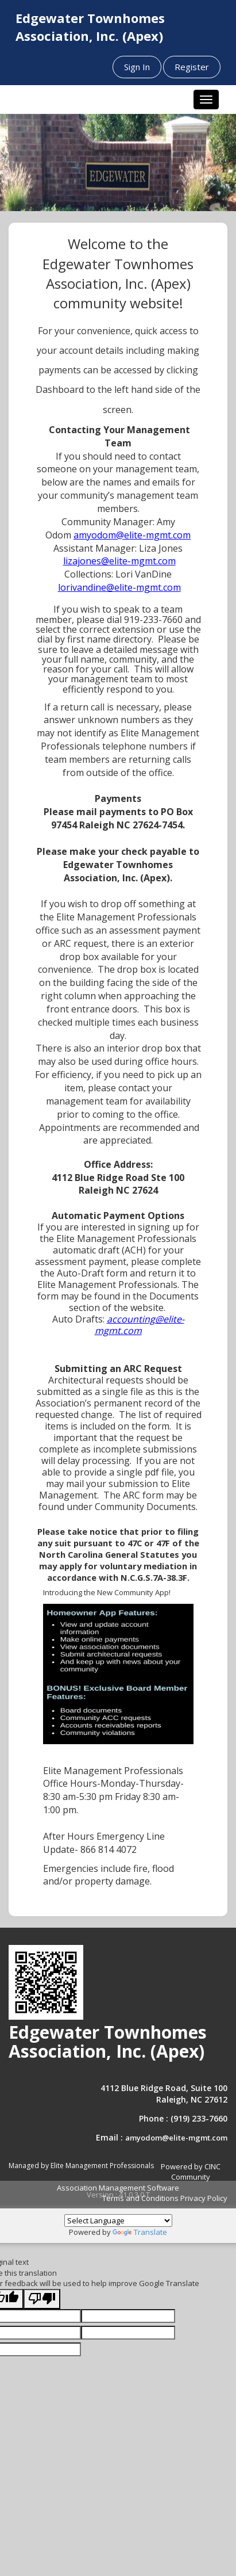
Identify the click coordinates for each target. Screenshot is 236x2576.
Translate (140, 2232)
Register (192, 66)
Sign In (137, 66)
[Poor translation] (42, 2299)
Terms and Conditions (140, 2198)
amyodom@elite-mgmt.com (176, 2137)
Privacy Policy (203, 2198)
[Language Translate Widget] (118, 2220)
